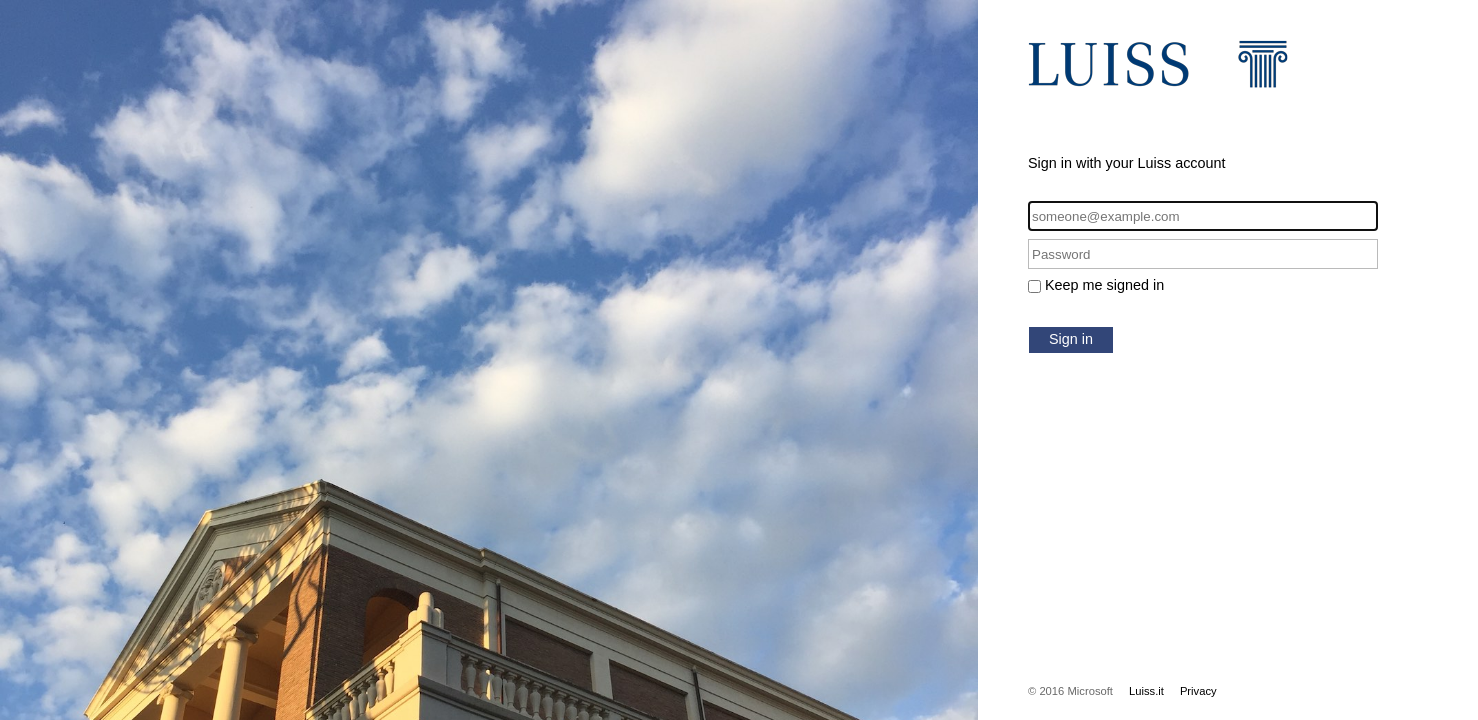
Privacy (1198, 691)
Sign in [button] (1071, 339)
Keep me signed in (1104, 285)
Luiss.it (1146, 691)
